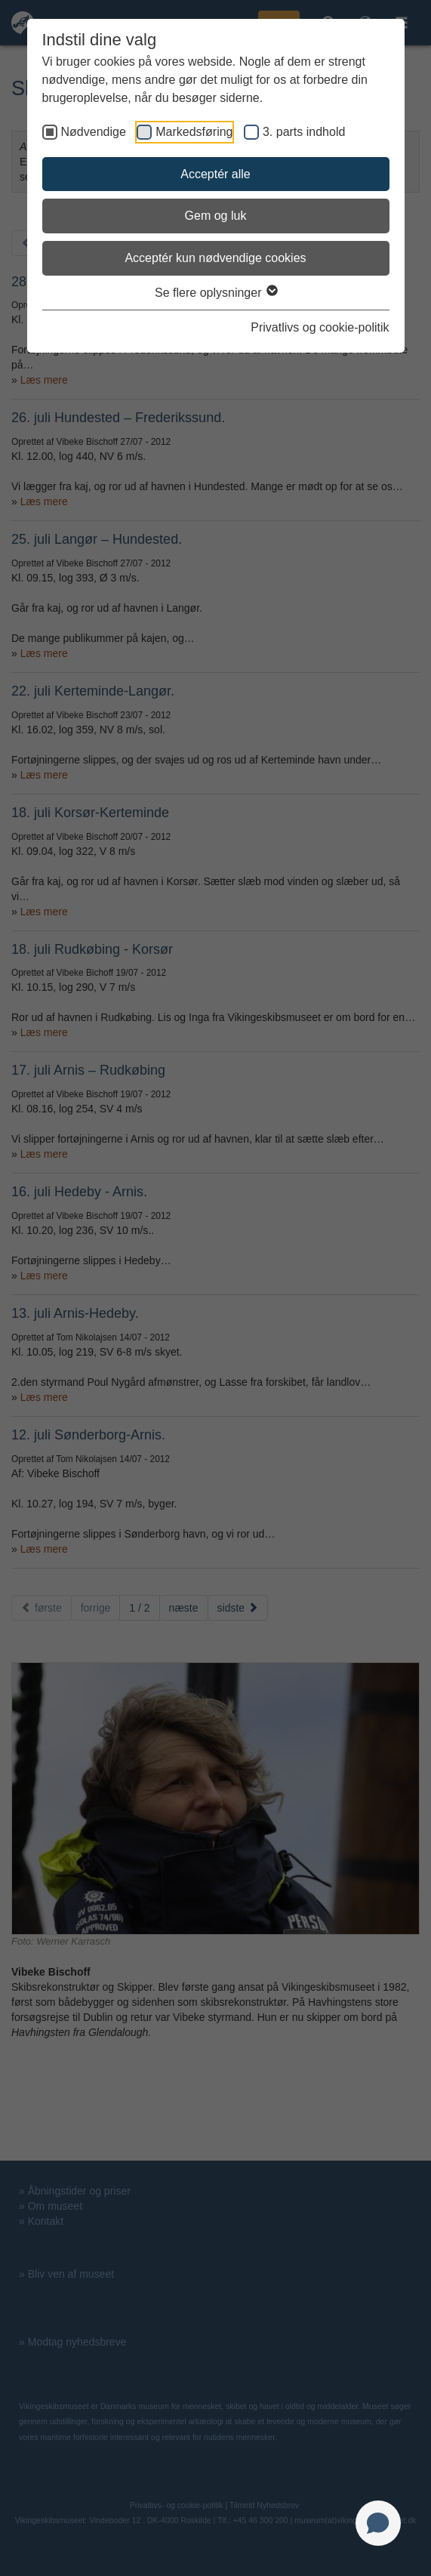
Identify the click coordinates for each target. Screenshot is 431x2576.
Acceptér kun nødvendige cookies (215, 257)
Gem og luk (216, 215)
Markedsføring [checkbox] (193, 131)
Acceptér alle (215, 174)
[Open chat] (378, 2523)
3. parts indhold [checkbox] (304, 131)
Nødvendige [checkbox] (93, 131)
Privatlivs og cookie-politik (320, 327)
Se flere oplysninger (215, 292)
